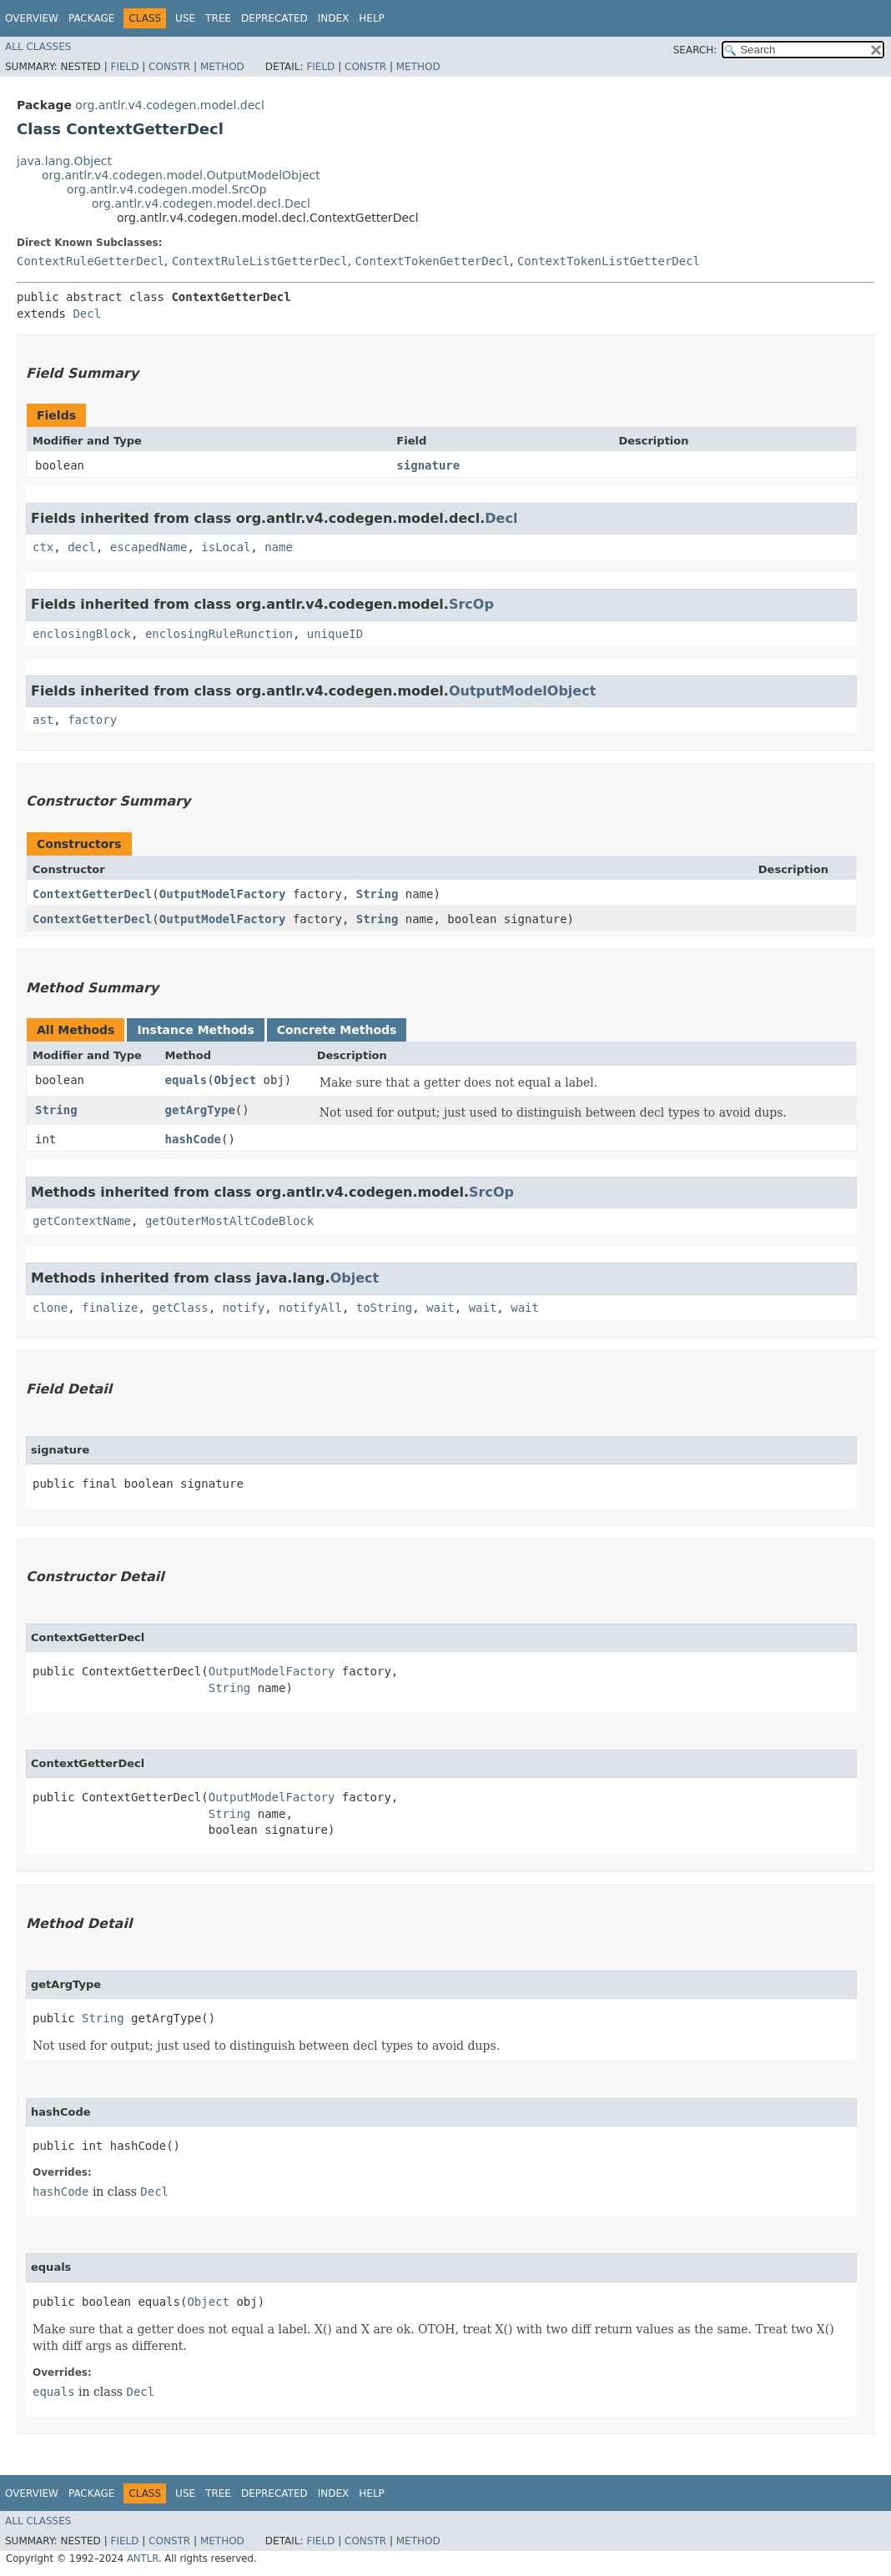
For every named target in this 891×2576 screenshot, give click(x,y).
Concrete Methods (337, 1030)
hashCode (193, 1139)
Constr (169, 67)
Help (372, 18)
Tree (218, 18)
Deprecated (274, 18)
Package (91, 18)
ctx (43, 547)
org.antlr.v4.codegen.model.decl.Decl (201, 203)
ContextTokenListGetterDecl (608, 261)
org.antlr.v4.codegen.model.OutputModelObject (181, 175)
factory (92, 719)
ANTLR (143, 2558)
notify (244, 1307)
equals (186, 1080)
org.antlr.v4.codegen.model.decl (169, 105)
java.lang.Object (64, 161)
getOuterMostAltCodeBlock (229, 1221)
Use (185, 18)
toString (384, 1307)
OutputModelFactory (222, 894)
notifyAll (310, 1307)
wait (440, 1307)
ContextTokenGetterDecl (432, 261)
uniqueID (335, 633)
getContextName (82, 1221)
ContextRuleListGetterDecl (260, 261)
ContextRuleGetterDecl (90, 261)
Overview (31, 18)
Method (222, 67)
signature (428, 465)
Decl (87, 313)
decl (82, 547)
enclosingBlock (82, 633)
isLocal (225, 547)
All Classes (38, 47)
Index (334, 18)
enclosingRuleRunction (219, 633)
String (377, 894)
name (278, 547)
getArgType (200, 1110)
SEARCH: (695, 50)
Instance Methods (195, 1030)
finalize (110, 1307)
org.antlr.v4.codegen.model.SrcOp (166, 189)
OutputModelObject (522, 691)
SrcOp (471, 604)
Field (124, 67)
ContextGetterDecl (92, 894)
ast (43, 719)
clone (50, 1307)
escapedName (149, 547)
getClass (180, 1307)
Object (235, 1080)
